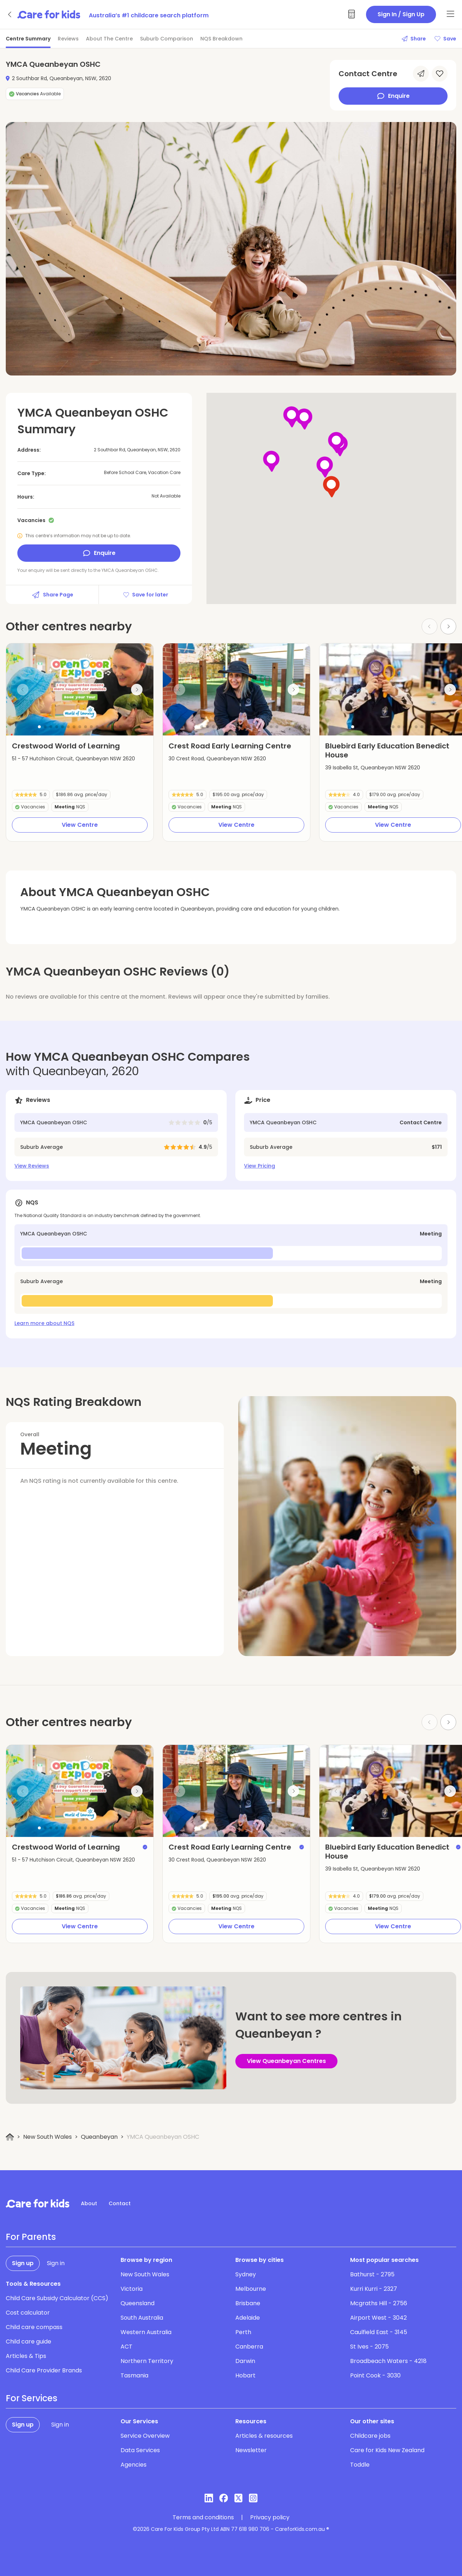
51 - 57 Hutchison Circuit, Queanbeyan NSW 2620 (73, 758)
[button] (39, 726)
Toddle (360, 2464)
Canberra (249, 2346)
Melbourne (250, 2289)
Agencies (134, 2464)
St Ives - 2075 (369, 2346)
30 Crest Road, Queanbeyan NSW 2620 (217, 758)
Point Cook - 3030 (375, 2375)
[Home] (10, 2137)
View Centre (80, 825)
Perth (243, 2332)
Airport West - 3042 (378, 2318)
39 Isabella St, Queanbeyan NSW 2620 (372, 767)
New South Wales (47, 2137)
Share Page (52, 594)
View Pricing (259, 1165)
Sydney (245, 2274)
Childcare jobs (370, 2436)
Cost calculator (28, 2312)
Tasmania (134, 2375)
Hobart (245, 2375)
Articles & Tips (26, 2356)
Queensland (137, 2303)
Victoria (132, 2289)
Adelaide (247, 2318)
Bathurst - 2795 (372, 2274)
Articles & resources (264, 2436)
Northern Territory (147, 2361)
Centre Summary (28, 38)
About (89, 2203)
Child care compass (34, 2327)
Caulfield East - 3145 (378, 2332)
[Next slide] (448, 626)
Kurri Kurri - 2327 (373, 2289)
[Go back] (10, 14)
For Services (31, 2398)
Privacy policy (269, 2517)
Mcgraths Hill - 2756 (378, 2303)
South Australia (142, 2318)
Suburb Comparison (166, 38)
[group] (79, 689)
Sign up (23, 2263)
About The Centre (109, 38)
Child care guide (28, 2341)
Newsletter (251, 2450)
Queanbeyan (99, 2137)
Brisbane (247, 2303)
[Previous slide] (23, 689)
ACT (126, 2346)
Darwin (245, 2361)
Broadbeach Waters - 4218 (388, 2361)
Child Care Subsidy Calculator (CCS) (57, 2298)
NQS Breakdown (221, 38)
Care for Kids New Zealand (387, 2450)
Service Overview (145, 2436)
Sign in (56, 2263)
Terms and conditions (203, 2517)
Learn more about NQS (44, 1323)
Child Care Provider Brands (44, 2370)
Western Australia (146, 2332)
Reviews (68, 38)
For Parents (31, 2237)
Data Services (140, 2450)
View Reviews (31, 1165)
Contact (120, 2203)
